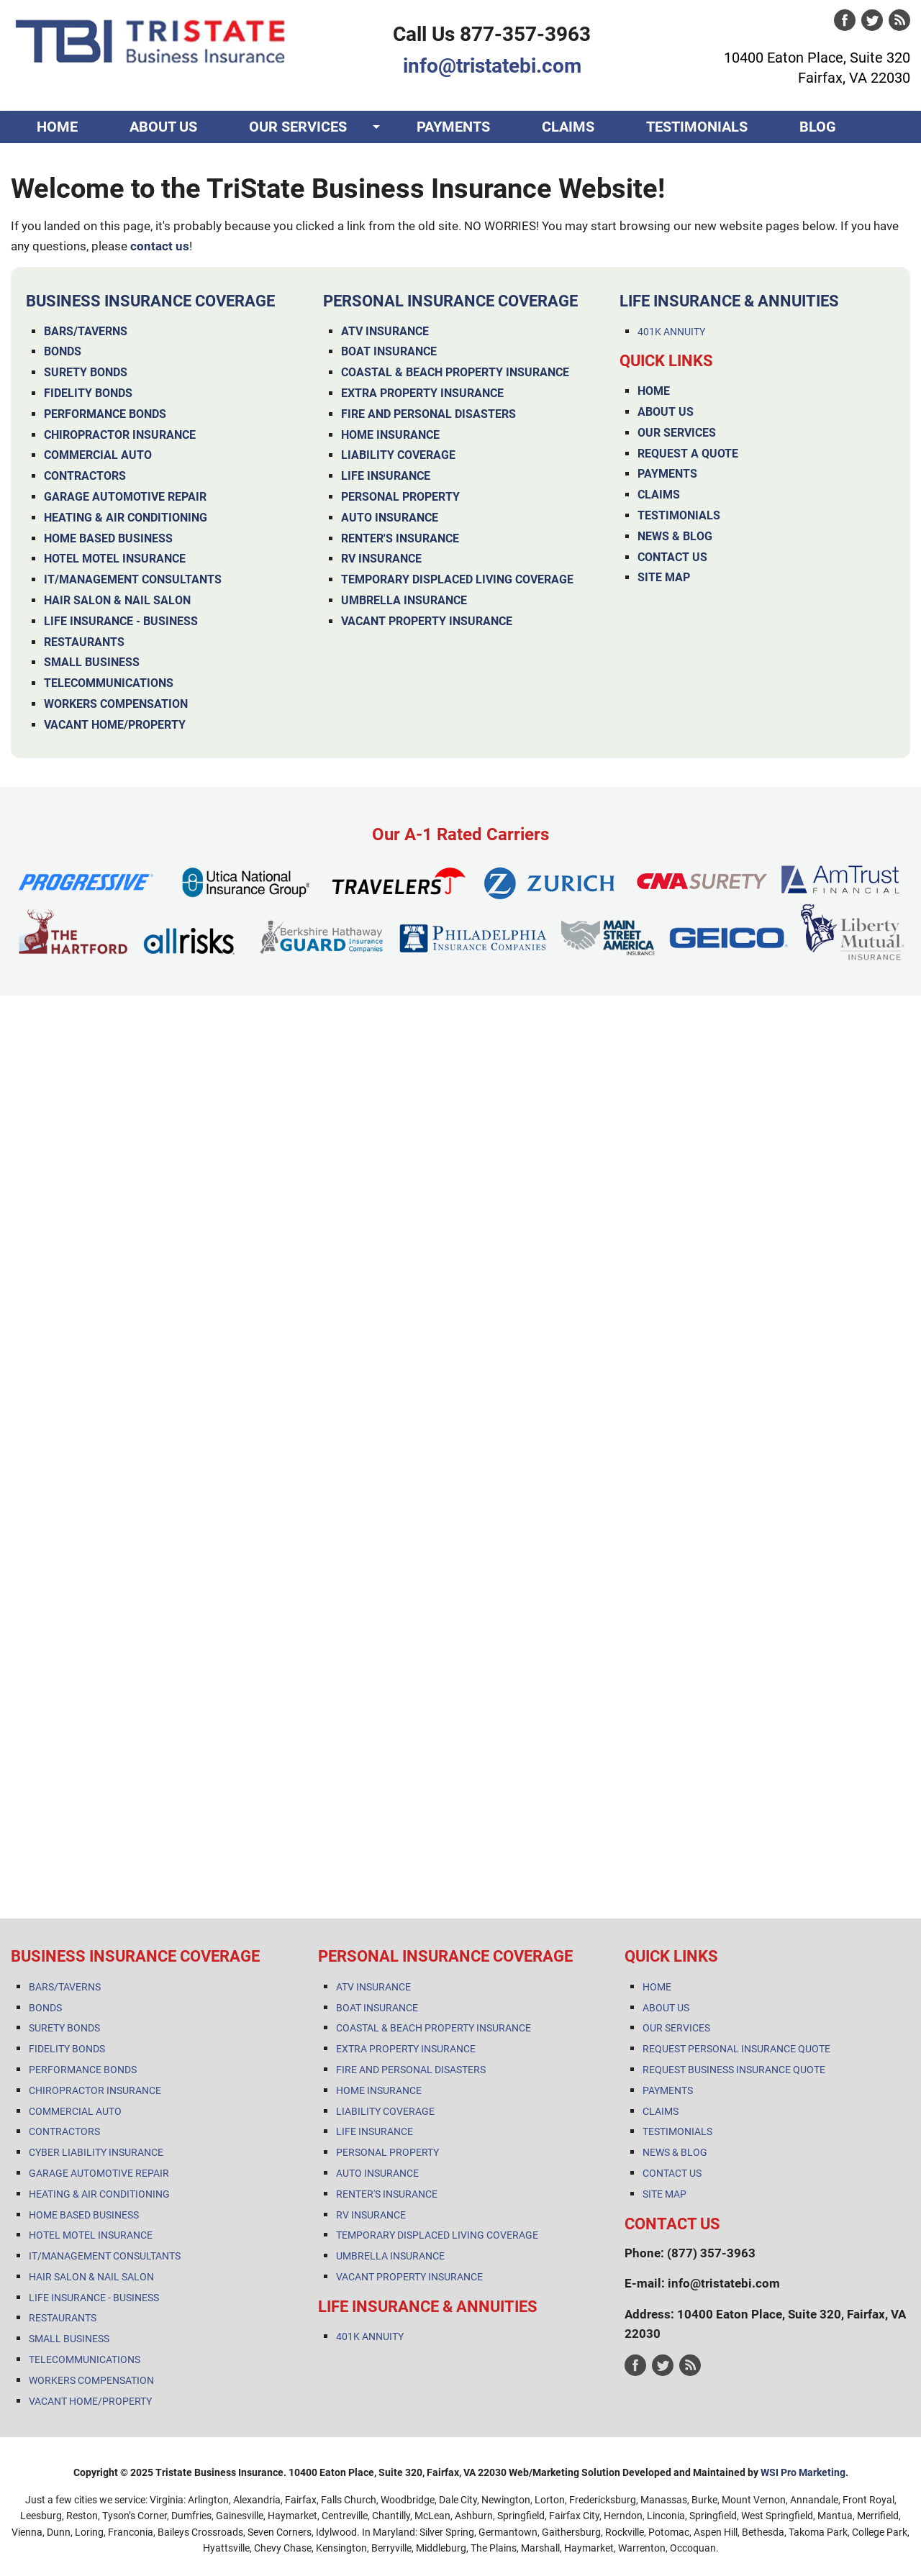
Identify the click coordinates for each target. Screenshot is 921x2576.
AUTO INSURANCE (389, 517)
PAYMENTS (453, 126)
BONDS (62, 351)
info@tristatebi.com (492, 66)
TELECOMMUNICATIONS (108, 683)
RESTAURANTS (84, 642)
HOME (57, 126)
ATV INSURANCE (385, 331)
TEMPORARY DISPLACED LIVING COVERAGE (457, 579)
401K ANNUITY (671, 331)
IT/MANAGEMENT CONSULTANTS (133, 579)
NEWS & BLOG (675, 536)
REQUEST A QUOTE (688, 453)
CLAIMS (568, 126)
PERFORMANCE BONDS (105, 414)
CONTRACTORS (85, 476)
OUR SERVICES (298, 126)
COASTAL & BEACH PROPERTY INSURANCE (455, 372)
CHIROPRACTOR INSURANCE (120, 435)
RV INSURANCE (381, 558)
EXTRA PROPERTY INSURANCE (422, 393)
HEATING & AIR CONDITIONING (125, 517)
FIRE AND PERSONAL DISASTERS (428, 414)
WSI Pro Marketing (803, 2472)
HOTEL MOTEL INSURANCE (115, 558)
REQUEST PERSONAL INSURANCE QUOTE (736, 2048)
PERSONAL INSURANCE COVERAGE (450, 301)
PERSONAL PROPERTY (400, 497)
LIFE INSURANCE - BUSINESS (121, 621)
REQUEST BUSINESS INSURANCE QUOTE (734, 2069)
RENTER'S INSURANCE (400, 538)
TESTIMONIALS (697, 126)
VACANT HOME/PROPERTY (115, 725)
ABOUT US (163, 126)
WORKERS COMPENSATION (116, 704)
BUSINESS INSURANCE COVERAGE (150, 301)
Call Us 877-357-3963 (492, 34)
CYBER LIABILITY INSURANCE (96, 2152)
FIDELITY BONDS (88, 393)
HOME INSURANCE (390, 435)
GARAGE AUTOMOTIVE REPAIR (125, 497)
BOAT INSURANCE (389, 351)
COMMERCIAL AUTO (98, 455)
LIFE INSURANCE (385, 476)
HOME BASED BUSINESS (108, 538)
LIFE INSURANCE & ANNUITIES (729, 301)
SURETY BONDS (85, 372)
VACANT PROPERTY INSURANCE (426, 621)
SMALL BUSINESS (92, 662)
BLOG (817, 126)
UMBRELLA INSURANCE (404, 600)
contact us (159, 246)
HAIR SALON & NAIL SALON (117, 600)
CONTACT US (79, 159)
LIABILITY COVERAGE (398, 455)
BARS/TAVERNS (85, 331)
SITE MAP (664, 577)
